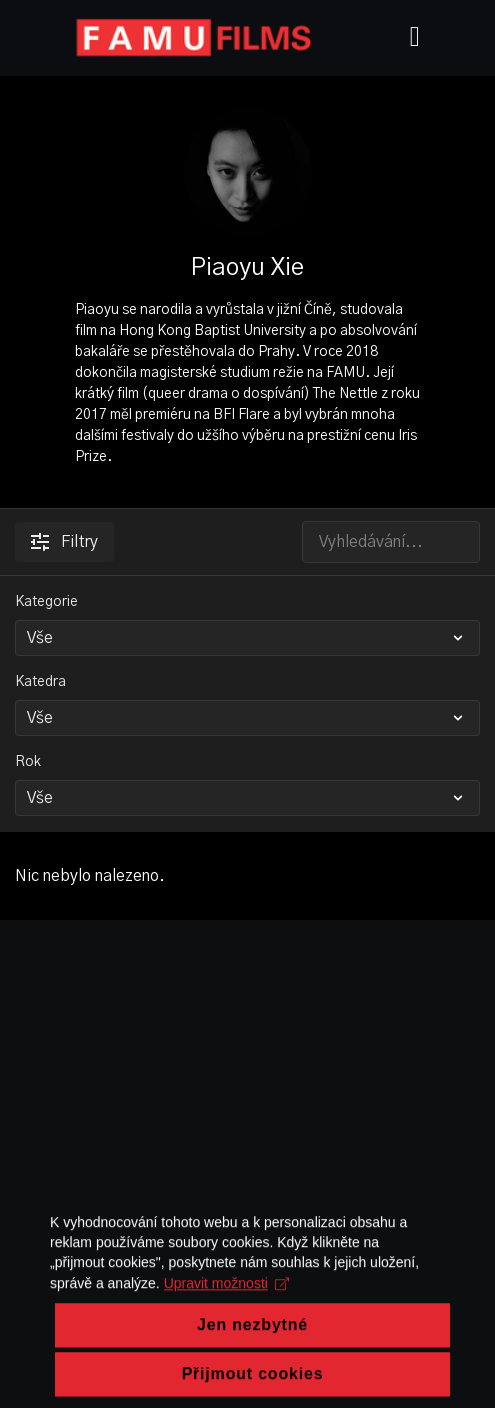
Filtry (64, 542)
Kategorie (46, 602)
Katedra (40, 682)
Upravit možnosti (226, 1336)
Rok (28, 762)
